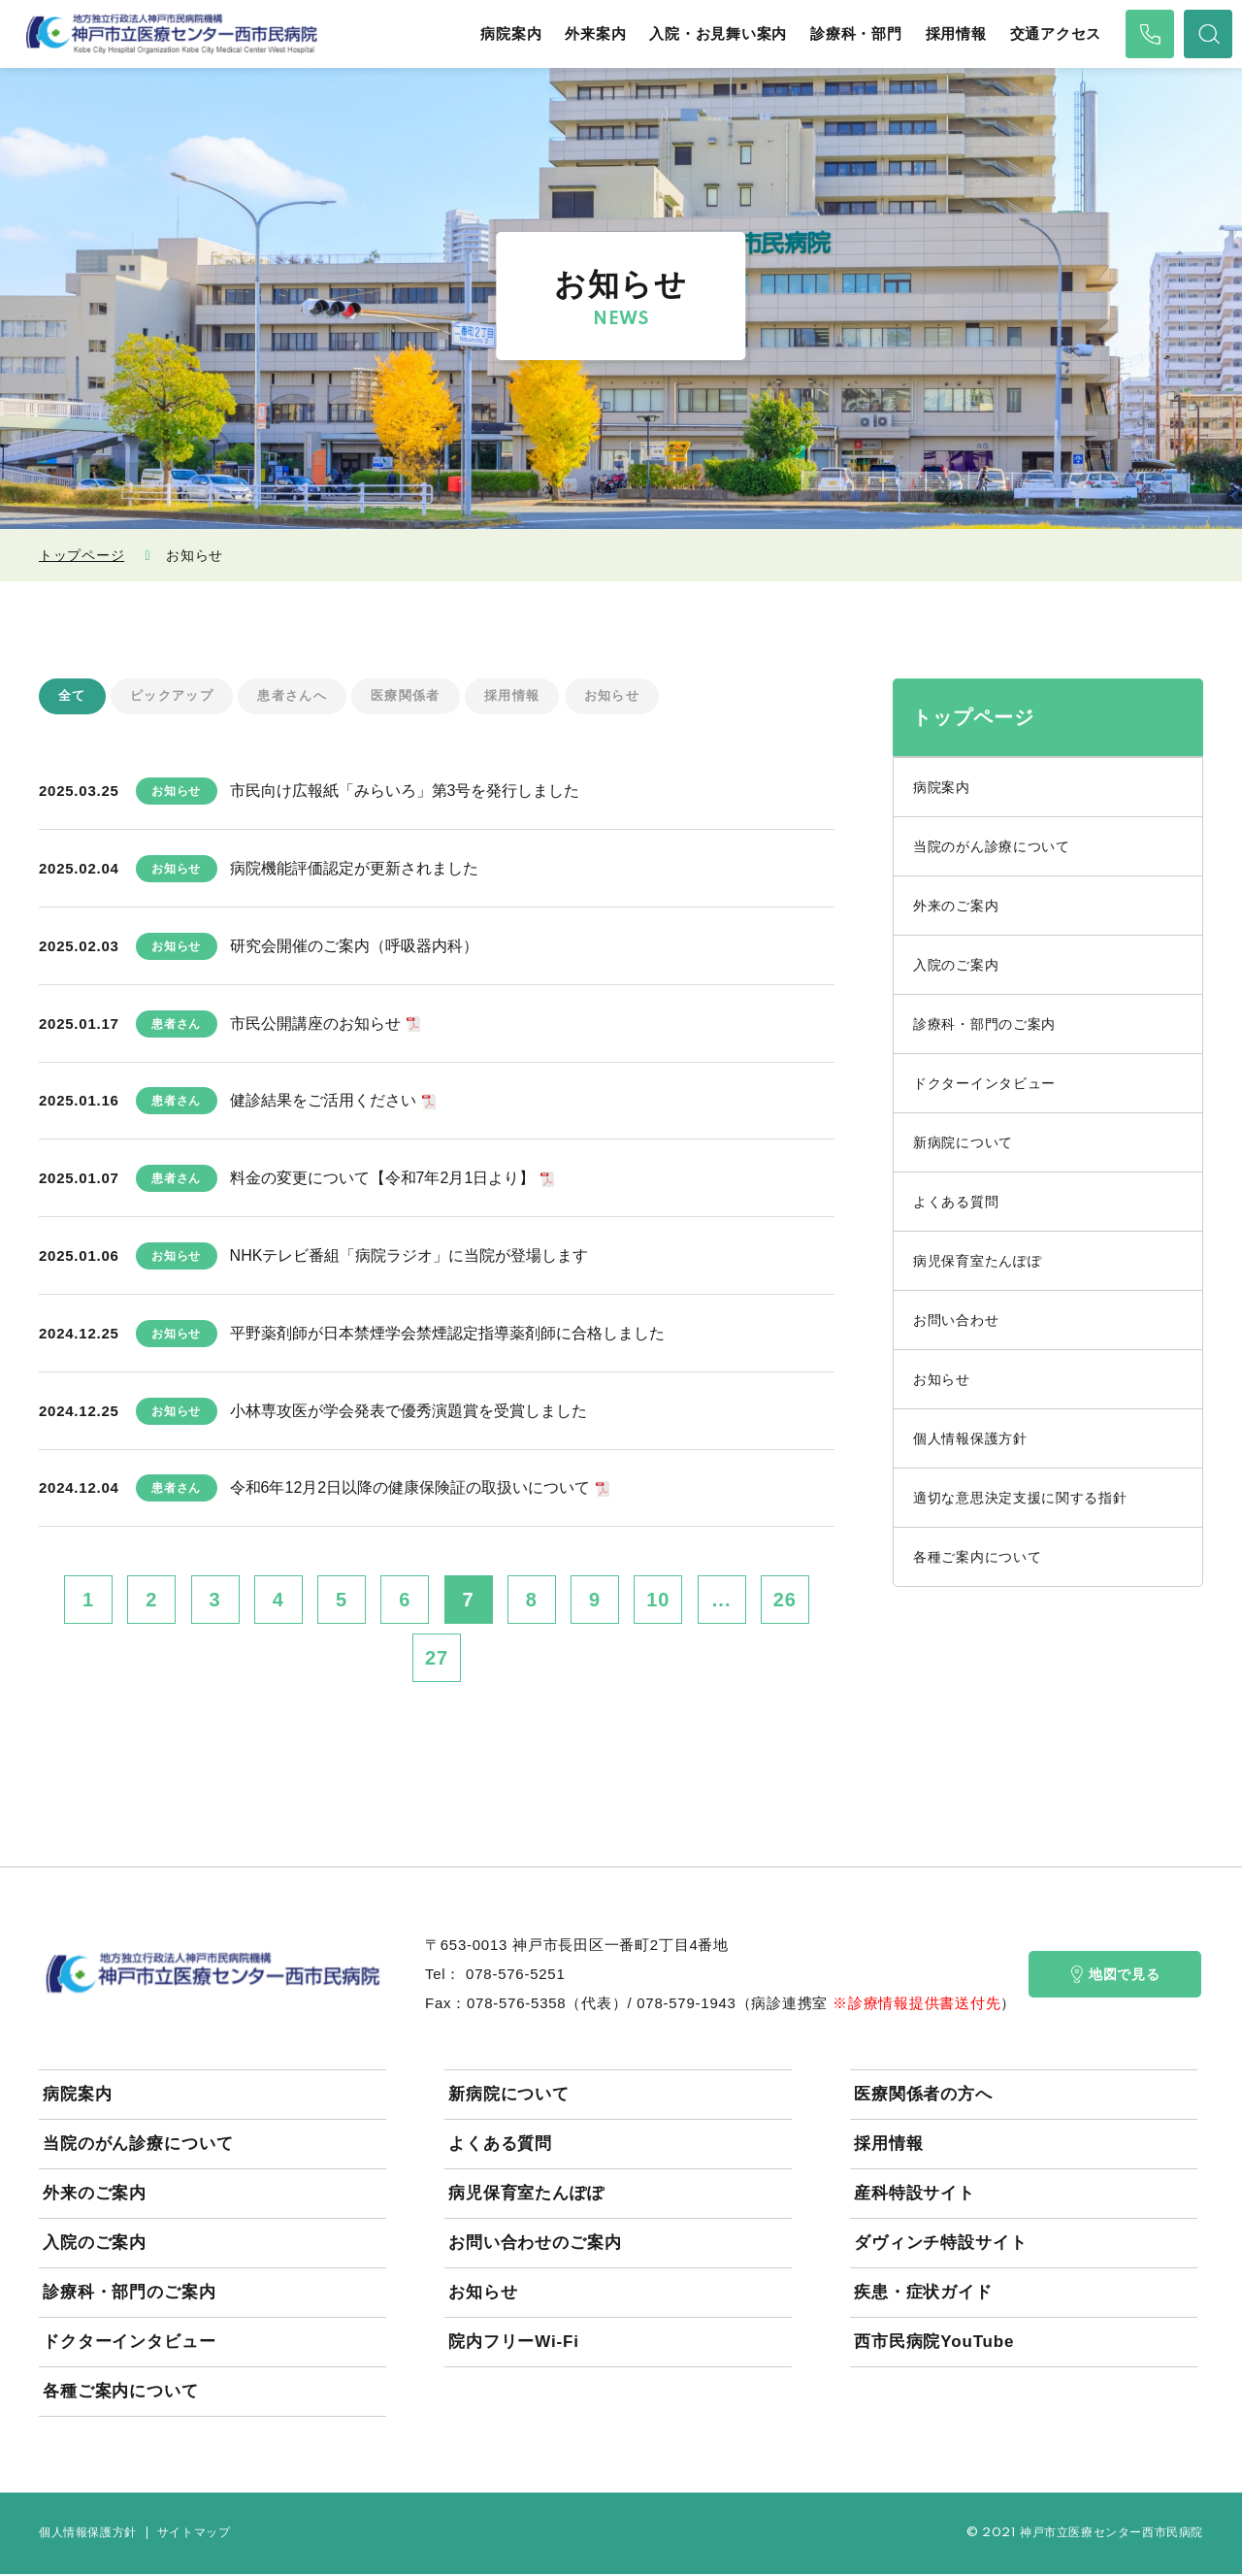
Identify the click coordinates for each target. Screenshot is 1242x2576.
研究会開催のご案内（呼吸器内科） (354, 947)
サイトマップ (194, 2534)
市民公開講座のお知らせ (315, 1024)
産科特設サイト (914, 2195)
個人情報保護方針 (970, 1438)
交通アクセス (1056, 34)
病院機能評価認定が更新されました (354, 870)
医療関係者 (421, 697)
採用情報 (956, 34)
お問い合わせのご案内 (535, 2244)
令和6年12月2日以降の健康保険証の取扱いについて (410, 1489)
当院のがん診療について (991, 846)
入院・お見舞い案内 (718, 34)
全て (73, 697)
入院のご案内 (955, 965)
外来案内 (595, 34)
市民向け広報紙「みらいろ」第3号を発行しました (405, 792)
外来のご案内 (955, 905)
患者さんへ (303, 697)
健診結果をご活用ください (323, 1102)
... (722, 1601)
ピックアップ (176, 697)
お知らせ (636, 697)
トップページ (81, 555)
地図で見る (1115, 1976)
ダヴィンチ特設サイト (941, 2244)
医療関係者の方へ (923, 2096)
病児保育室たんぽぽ (977, 1261)
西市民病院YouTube (934, 2343)
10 (658, 1601)
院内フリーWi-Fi (513, 2343)
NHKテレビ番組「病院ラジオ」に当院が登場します (409, 1256)
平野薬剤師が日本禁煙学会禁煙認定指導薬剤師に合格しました (447, 1334)
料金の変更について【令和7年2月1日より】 (383, 1180)
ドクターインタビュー (984, 1083)
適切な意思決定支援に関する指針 (1020, 1497)
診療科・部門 (856, 34)
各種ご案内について (977, 1557)
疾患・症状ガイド (923, 2294)
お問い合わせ (955, 1320)
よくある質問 (955, 1201)
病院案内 (510, 34)
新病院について (963, 1142)
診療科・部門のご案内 (984, 1024)
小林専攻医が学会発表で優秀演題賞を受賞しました (408, 1412)
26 (785, 1601)
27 (436, 1659)
